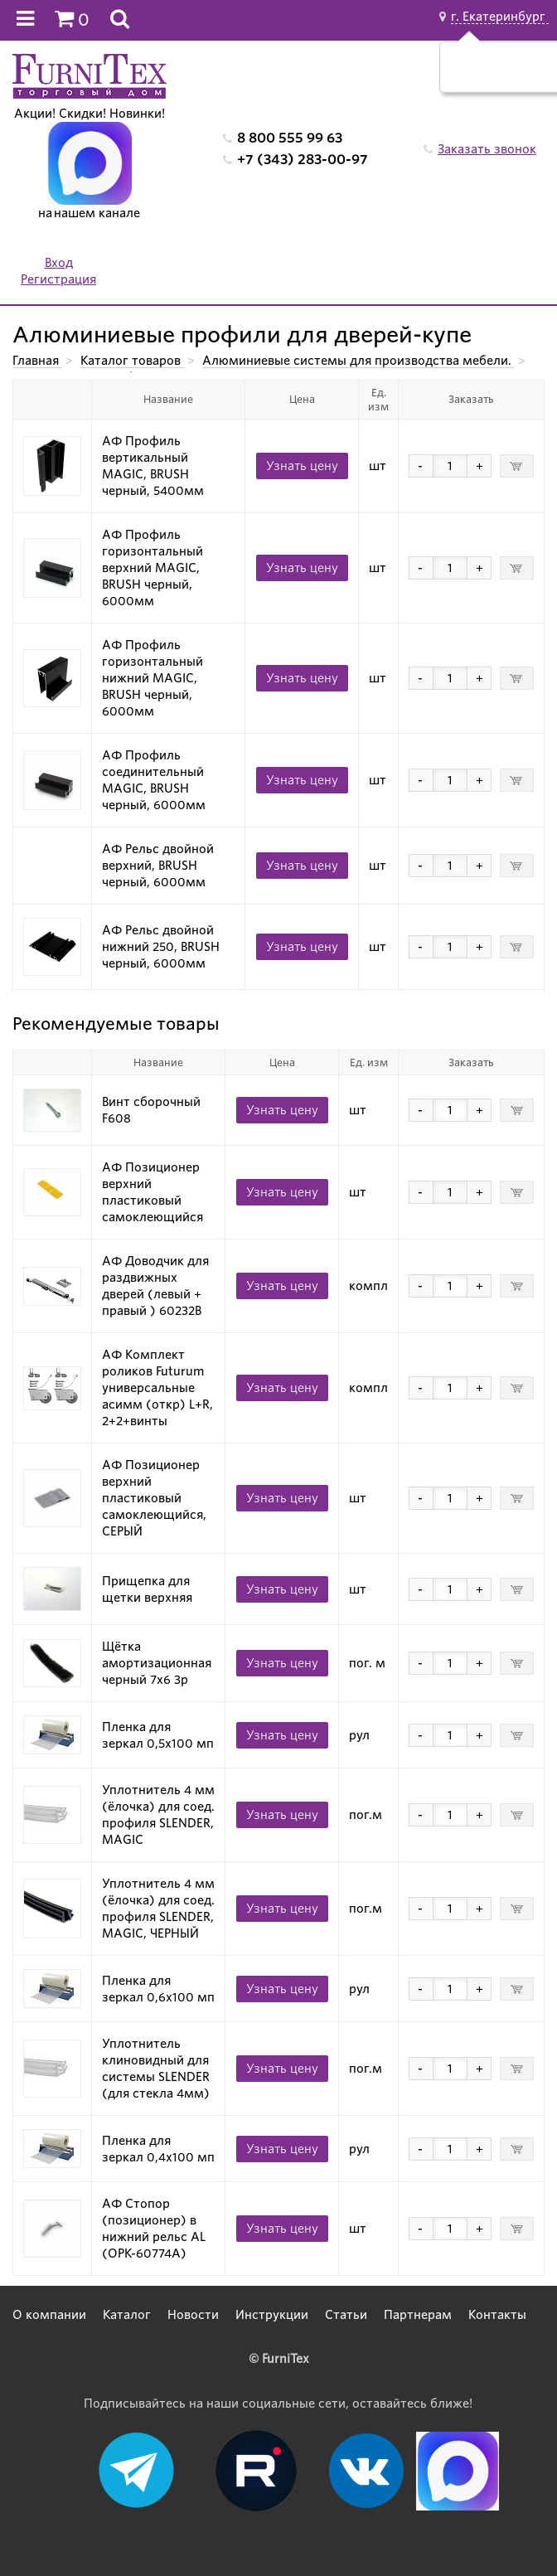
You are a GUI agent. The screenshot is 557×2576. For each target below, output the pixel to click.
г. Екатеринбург (500, 16)
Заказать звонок (487, 149)
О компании (49, 2314)
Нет (522, 75)
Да (484, 75)
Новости (193, 2314)
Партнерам (418, 2314)
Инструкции (271, 2314)
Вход (59, 262)
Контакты (497, 2314)
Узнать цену (302, 466)
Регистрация (58, 279)
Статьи (346, 2314)
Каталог (127, 2314)
